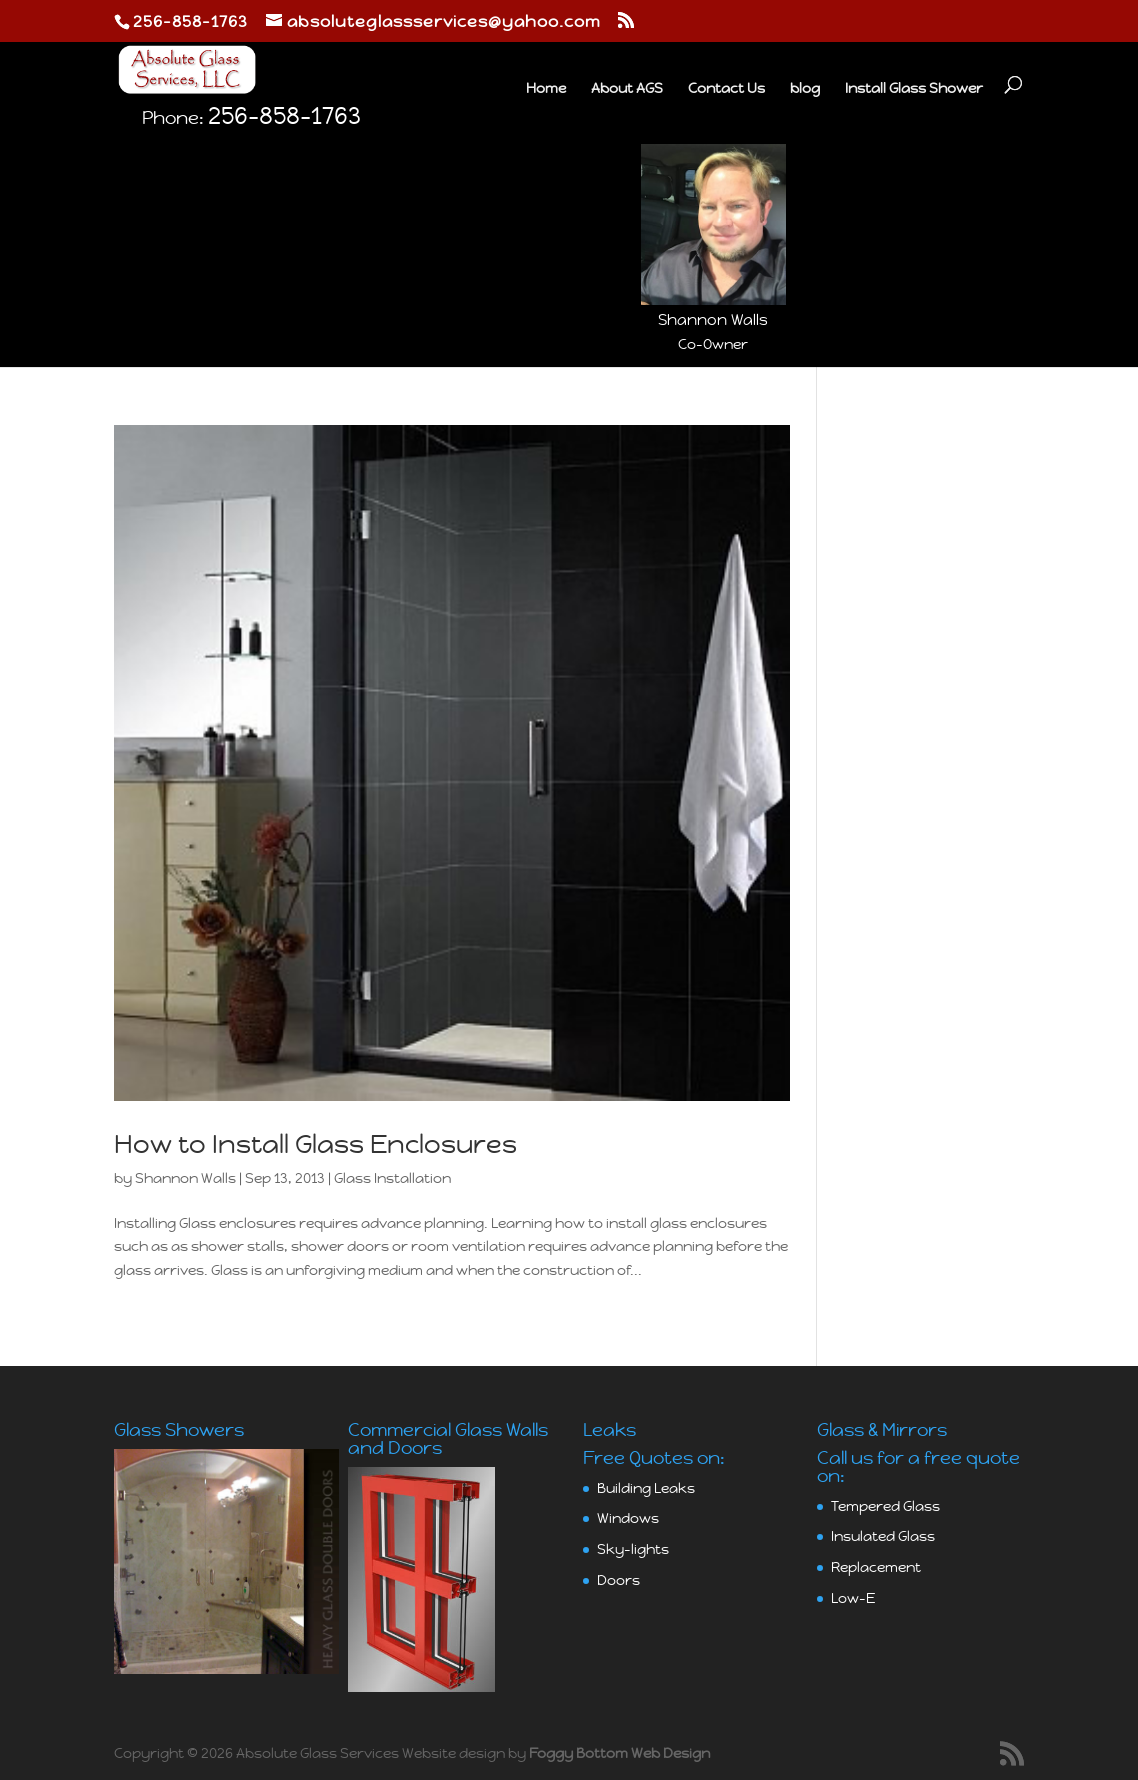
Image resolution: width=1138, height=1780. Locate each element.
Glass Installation (392, 1178)
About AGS (627, 89)
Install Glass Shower (914, 89)
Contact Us (726, 89)
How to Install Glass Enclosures (315, 1144)
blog (805, 89)
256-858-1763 (284, 191)
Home (546, 89)
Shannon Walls (185, 1178)
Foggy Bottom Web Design (619, 1753)
